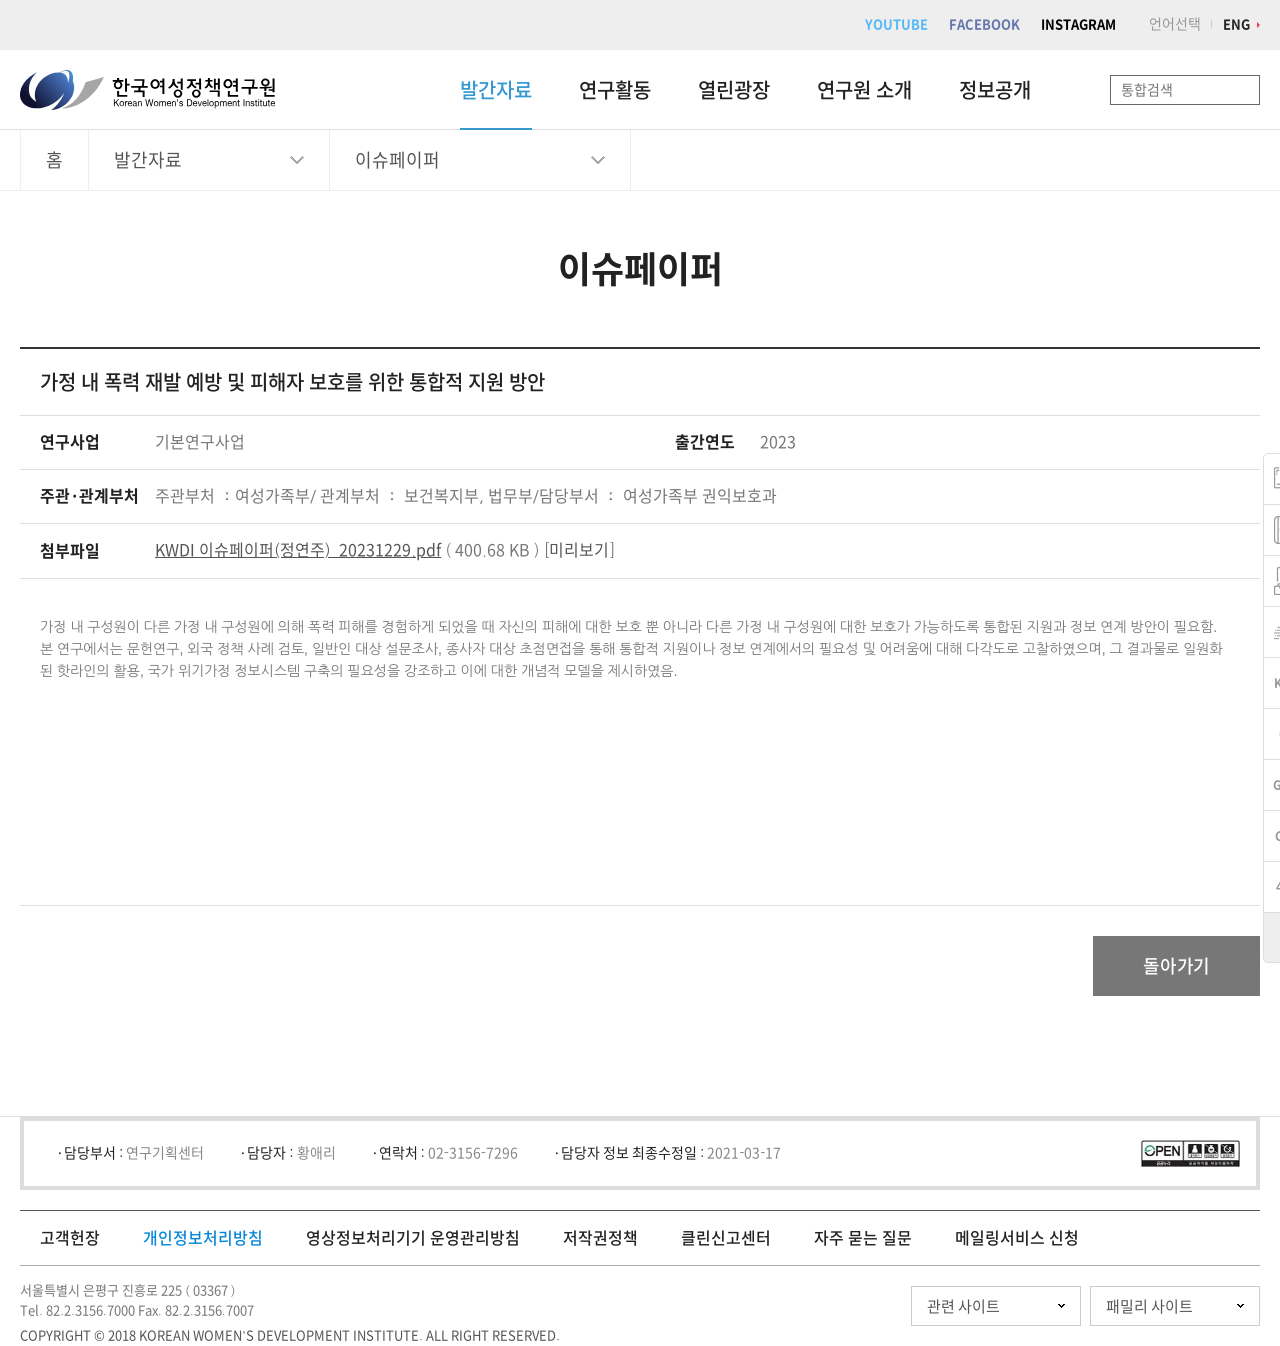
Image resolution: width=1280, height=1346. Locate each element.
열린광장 (734, 90)
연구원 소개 (864, 90)
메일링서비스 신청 (1017, 1238)
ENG (1236, 24)
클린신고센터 (726, 1238)
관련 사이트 (963, 1306)
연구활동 (615, 90)
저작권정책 (600, 1238)
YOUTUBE (896, 24)
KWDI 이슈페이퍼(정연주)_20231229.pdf (298, 550)
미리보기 (579, 550)
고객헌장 (70, 1238)
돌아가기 (1176, 966)
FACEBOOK (984, 24)
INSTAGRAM (1078, 24)
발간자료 (496, 90)
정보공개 (995, 90)
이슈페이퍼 (397, 160)
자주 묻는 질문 (863, 1238)
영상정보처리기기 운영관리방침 (413, 1238)
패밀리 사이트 (1149, 1306)
